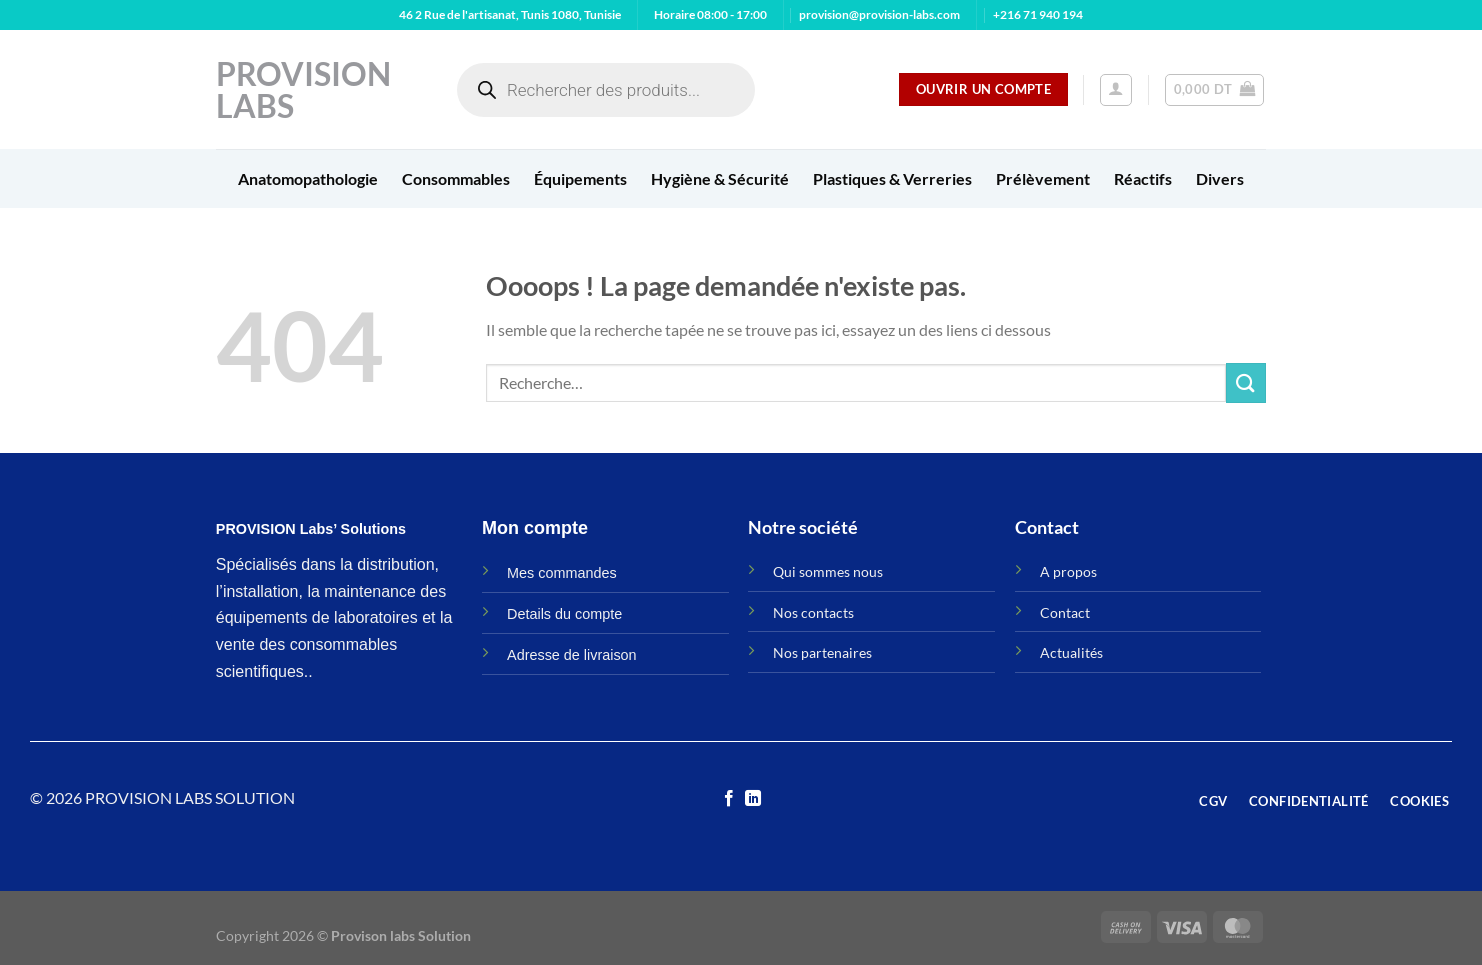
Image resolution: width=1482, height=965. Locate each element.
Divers (1220, 178)
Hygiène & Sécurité (720, 178)
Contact (1065, 612)
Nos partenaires (822, 652)
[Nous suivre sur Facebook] (729, 799)
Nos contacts (813, 612)
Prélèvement (1043, 178)
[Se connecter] (1116, 90)
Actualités (1071, 652)
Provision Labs (303, 90)
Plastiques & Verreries (892, 178)
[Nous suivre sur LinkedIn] (753, 799)
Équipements (580, 178)
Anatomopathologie (308, 178)
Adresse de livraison (572, 655)
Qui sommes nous (828, 571)
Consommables (456, 178)
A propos (1068, 571)
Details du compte (564, 614)
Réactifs (1143, 178)
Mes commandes (562, 573)
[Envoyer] (1246, 382)
